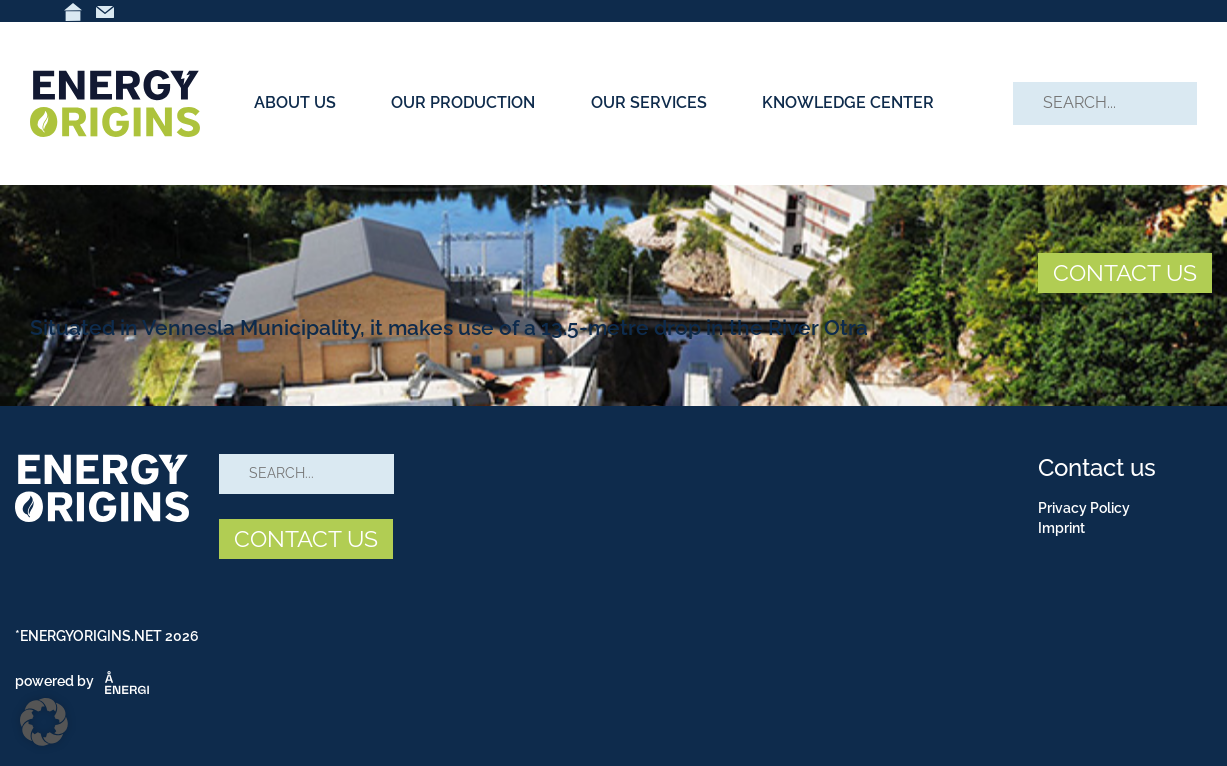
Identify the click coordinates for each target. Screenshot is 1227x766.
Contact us (1097, 467)
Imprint (1061, 528)
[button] (44, 722)
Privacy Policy (1084, 508)
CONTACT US (1125, 272)
